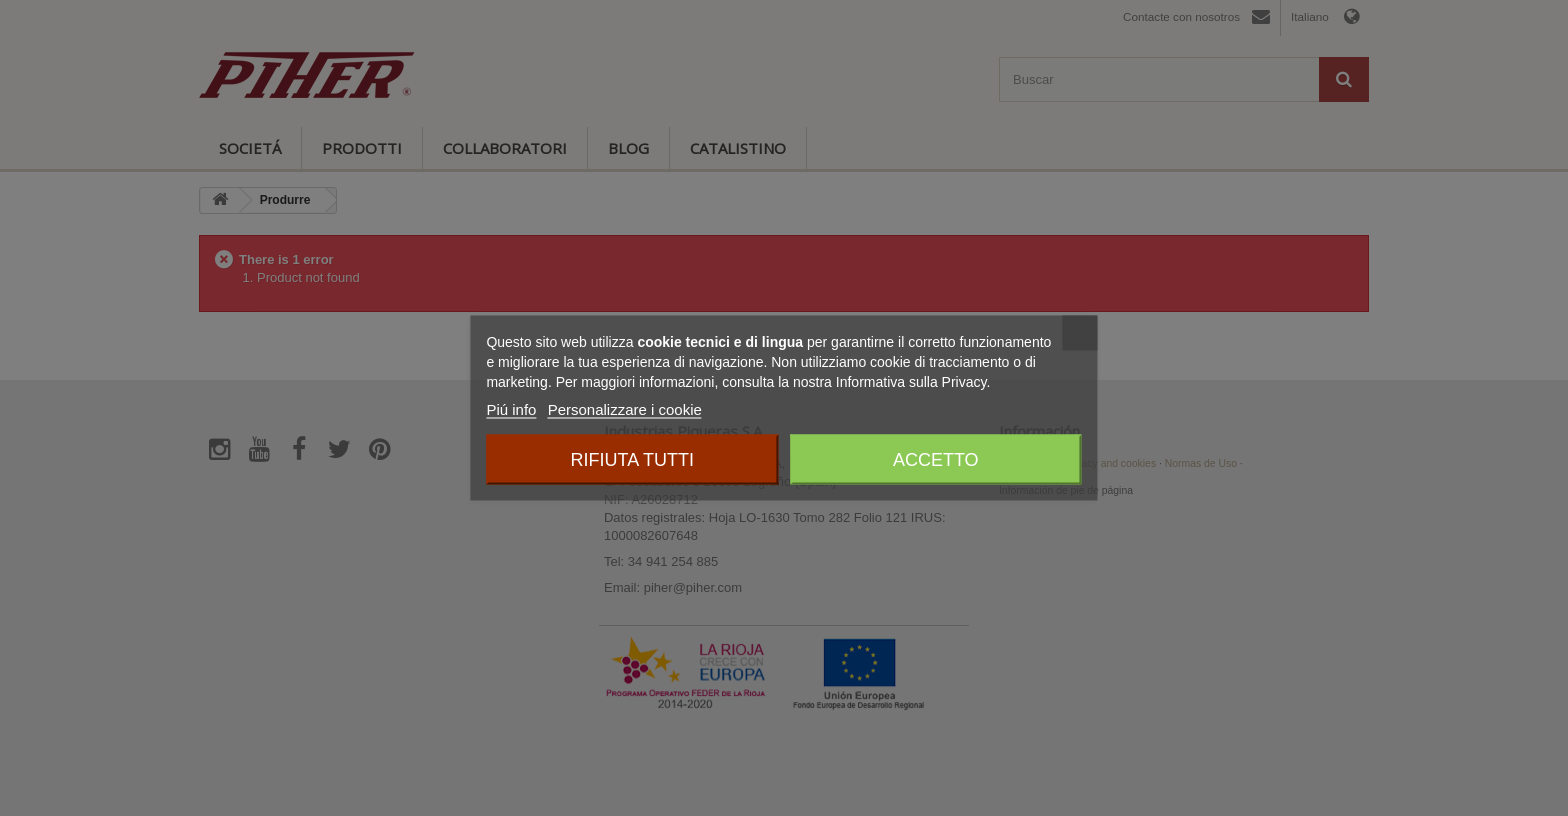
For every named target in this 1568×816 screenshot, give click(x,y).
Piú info (511, 409)
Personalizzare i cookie (625, 409)
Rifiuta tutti (632, 460)
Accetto (936, 460)
